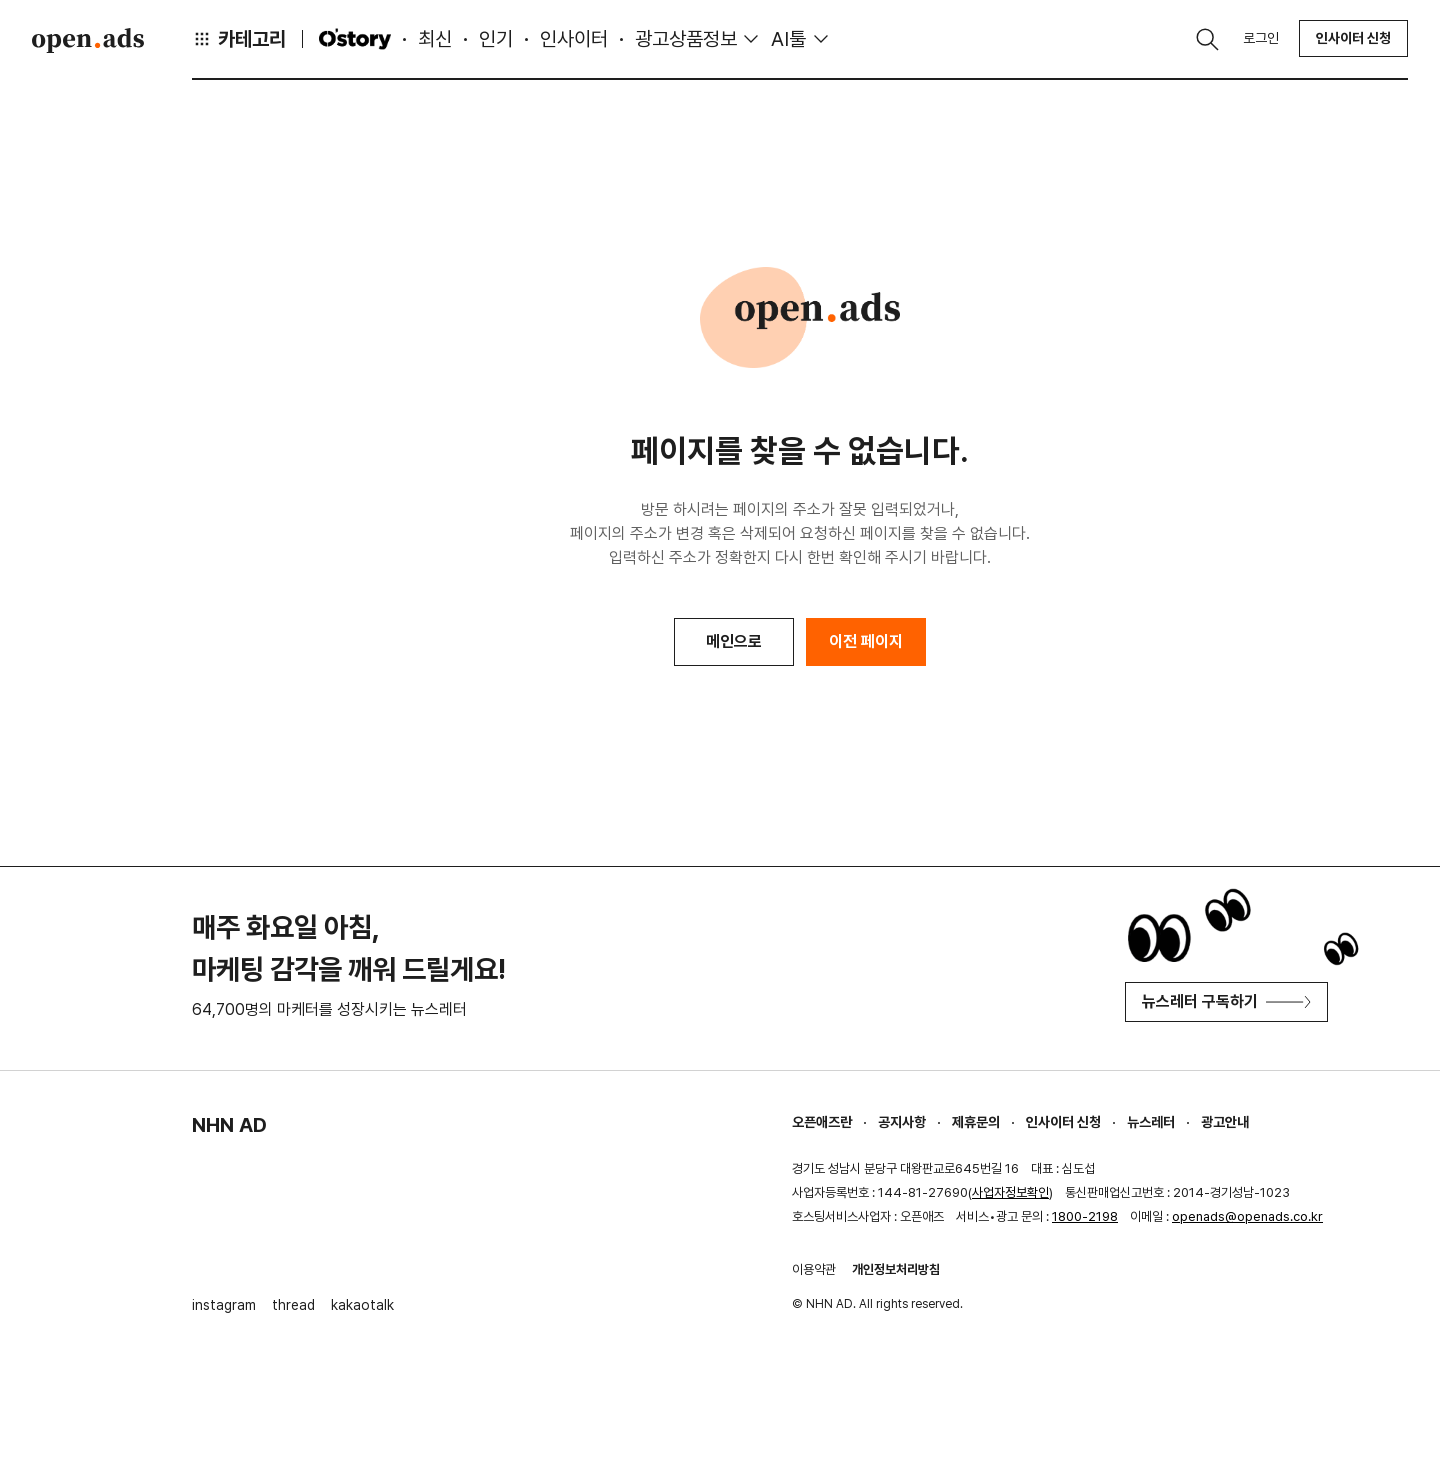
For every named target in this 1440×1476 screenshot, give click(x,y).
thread (293, 1305)
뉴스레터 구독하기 (1226, 1001)
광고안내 (1225, 1122)
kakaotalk (362, 1305)
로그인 (1261, 38)
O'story (355, 39)
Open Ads (88, 40)
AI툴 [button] (788, 39)
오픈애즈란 (822, 1122)
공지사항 (902, 1122)
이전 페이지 (866, 641)
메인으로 (734, 641)
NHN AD (229, 1125)
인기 (496, 39)
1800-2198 (1085, 1216)
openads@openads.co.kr (1247, 1216)
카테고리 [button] (239, 39)
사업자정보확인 (1010, 1192)
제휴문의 (976, 1122)
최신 (435, 39)
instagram (224, 1305)
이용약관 (814, 1269)
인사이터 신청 (1353, 38)
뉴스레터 (1151, 1122)
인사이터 (574, 39)
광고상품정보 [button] (686, 39)
